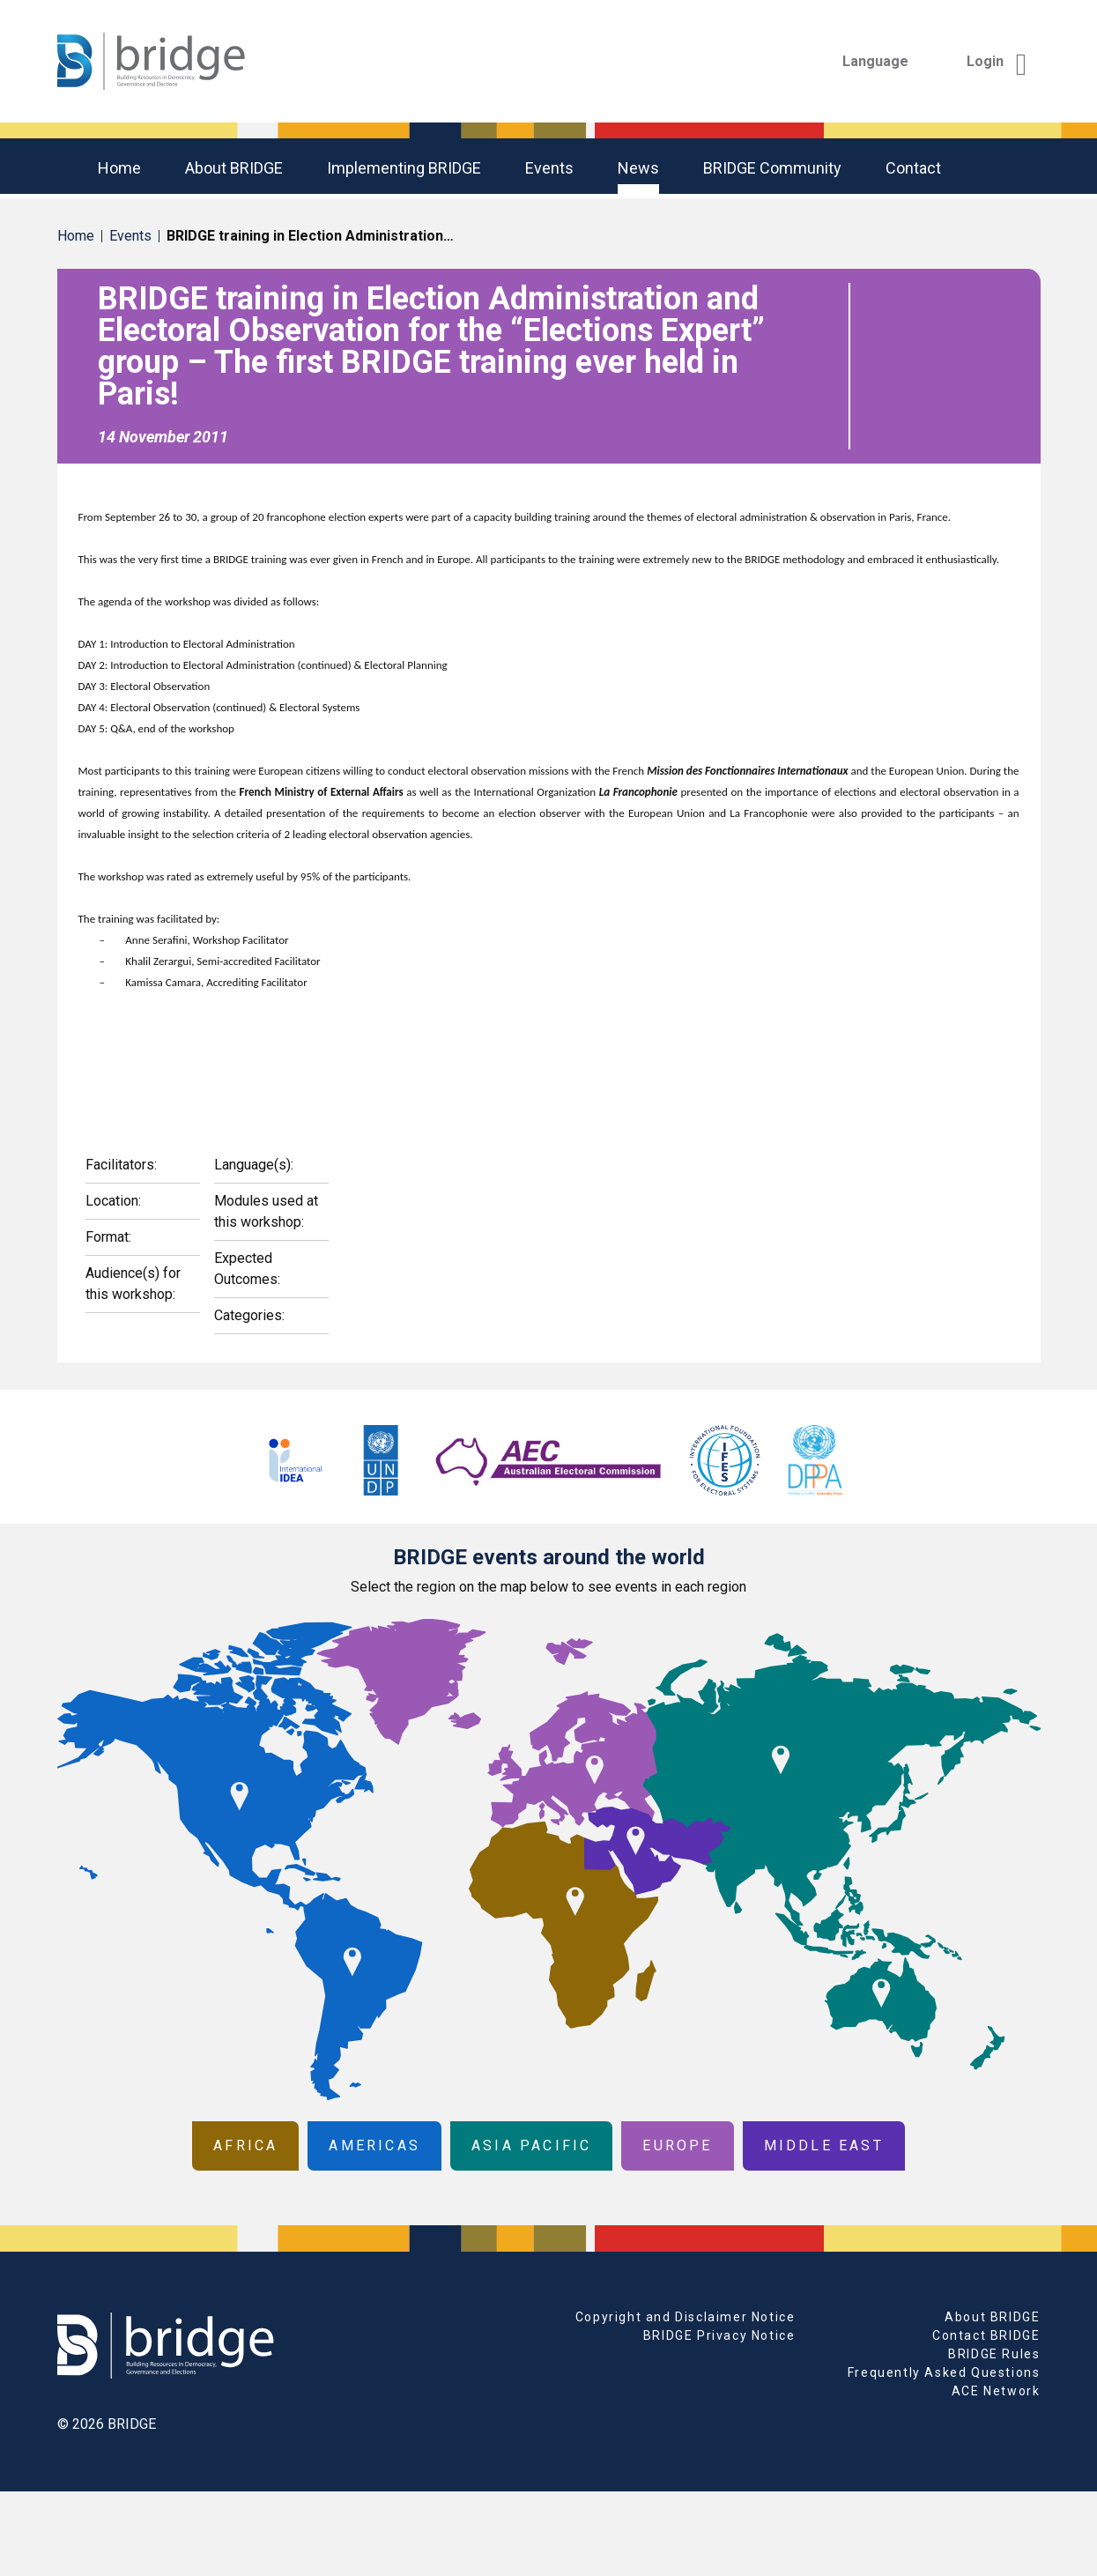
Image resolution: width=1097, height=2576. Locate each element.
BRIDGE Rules (994, 2354)
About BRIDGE (234, 168)
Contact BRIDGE (986, 2335)
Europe (677, 2145)
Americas (374, 2145)
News (638, 168)
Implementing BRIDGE (404, 168)
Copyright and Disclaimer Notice (685, 2317)
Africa (245, 2145)
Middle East (824, 2145)
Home (119, 168)
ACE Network (996, 2391)
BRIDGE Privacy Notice (719, 2335)
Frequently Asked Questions (944, 2372)
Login (997, 61)
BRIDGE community (772, 168)
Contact (913, 168)
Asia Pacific (531, 2145)
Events (549, 168)
